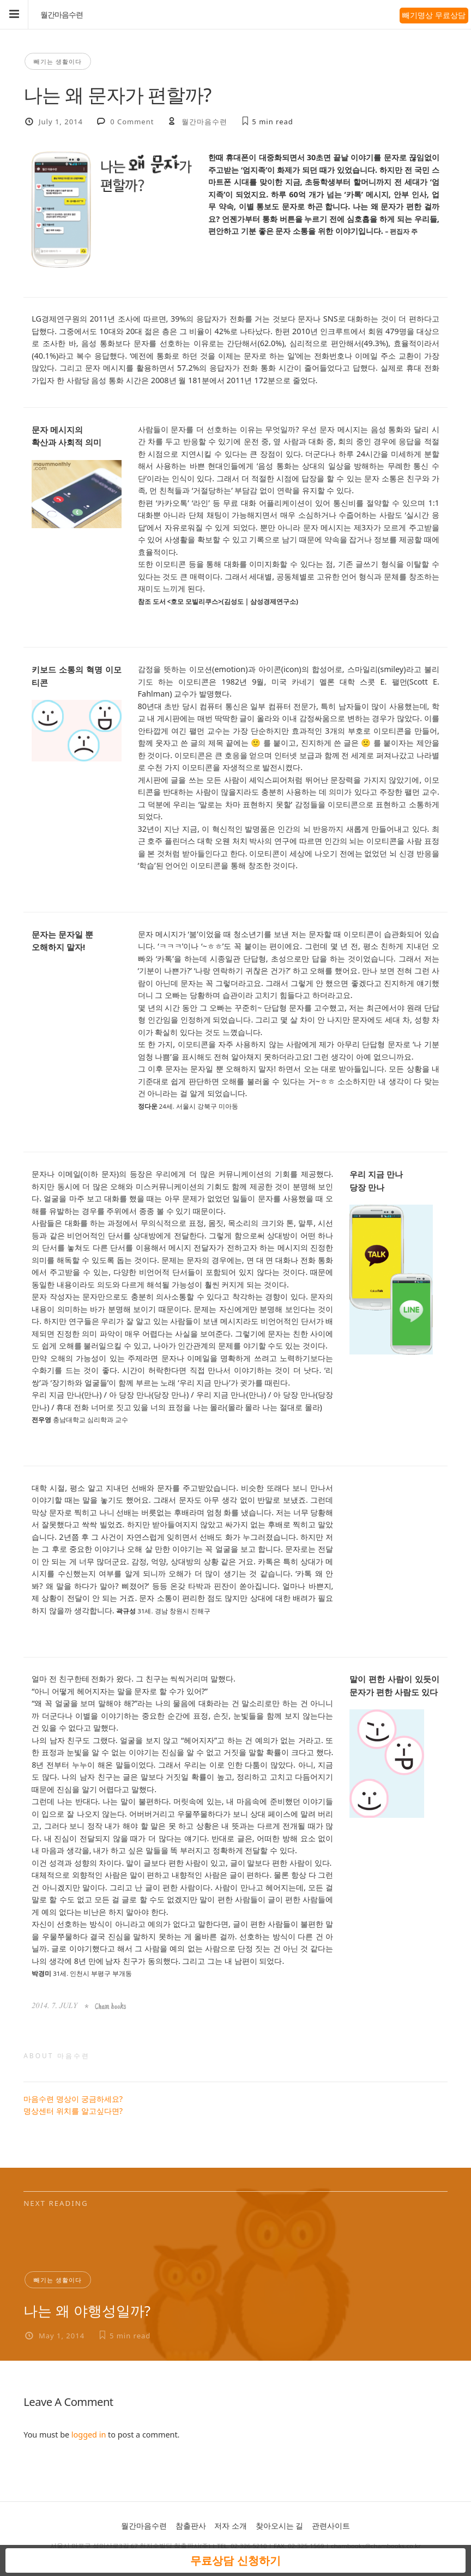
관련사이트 (331, 2525)
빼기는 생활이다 (58, 61)
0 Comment (132, 121)
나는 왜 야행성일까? (86, 2310)
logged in (88, 2434)
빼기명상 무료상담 (434, 15)
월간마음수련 (61, 14)
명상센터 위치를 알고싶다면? (73, 2111)
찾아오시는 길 (280, 2525)
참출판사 (191, 2525)
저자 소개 (230, 2525)
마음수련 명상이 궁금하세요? (73, 2099)
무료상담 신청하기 (235, 2560)
